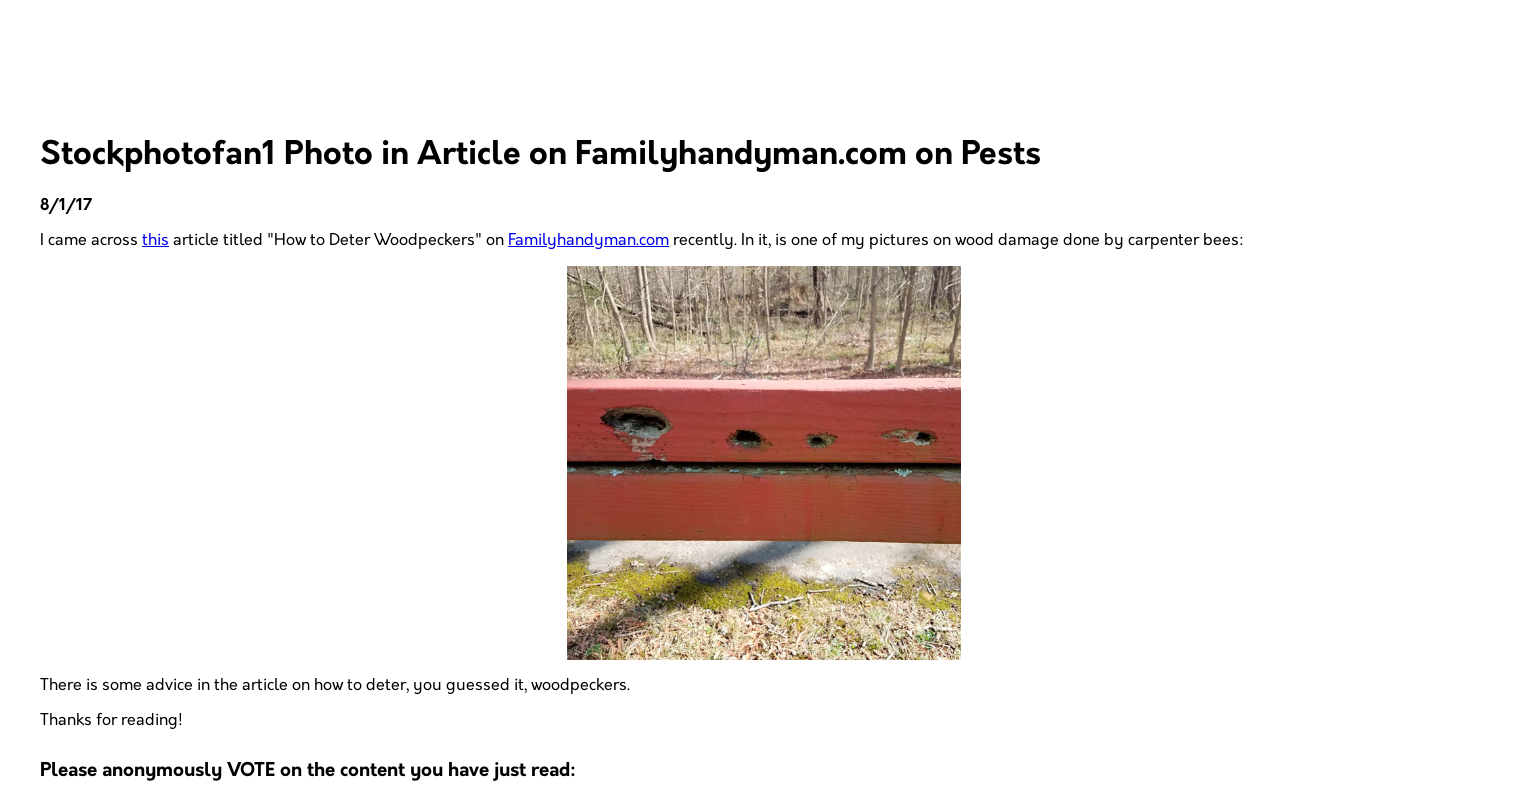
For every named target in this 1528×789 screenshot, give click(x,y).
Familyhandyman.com (588, 240)
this (155, 240)
